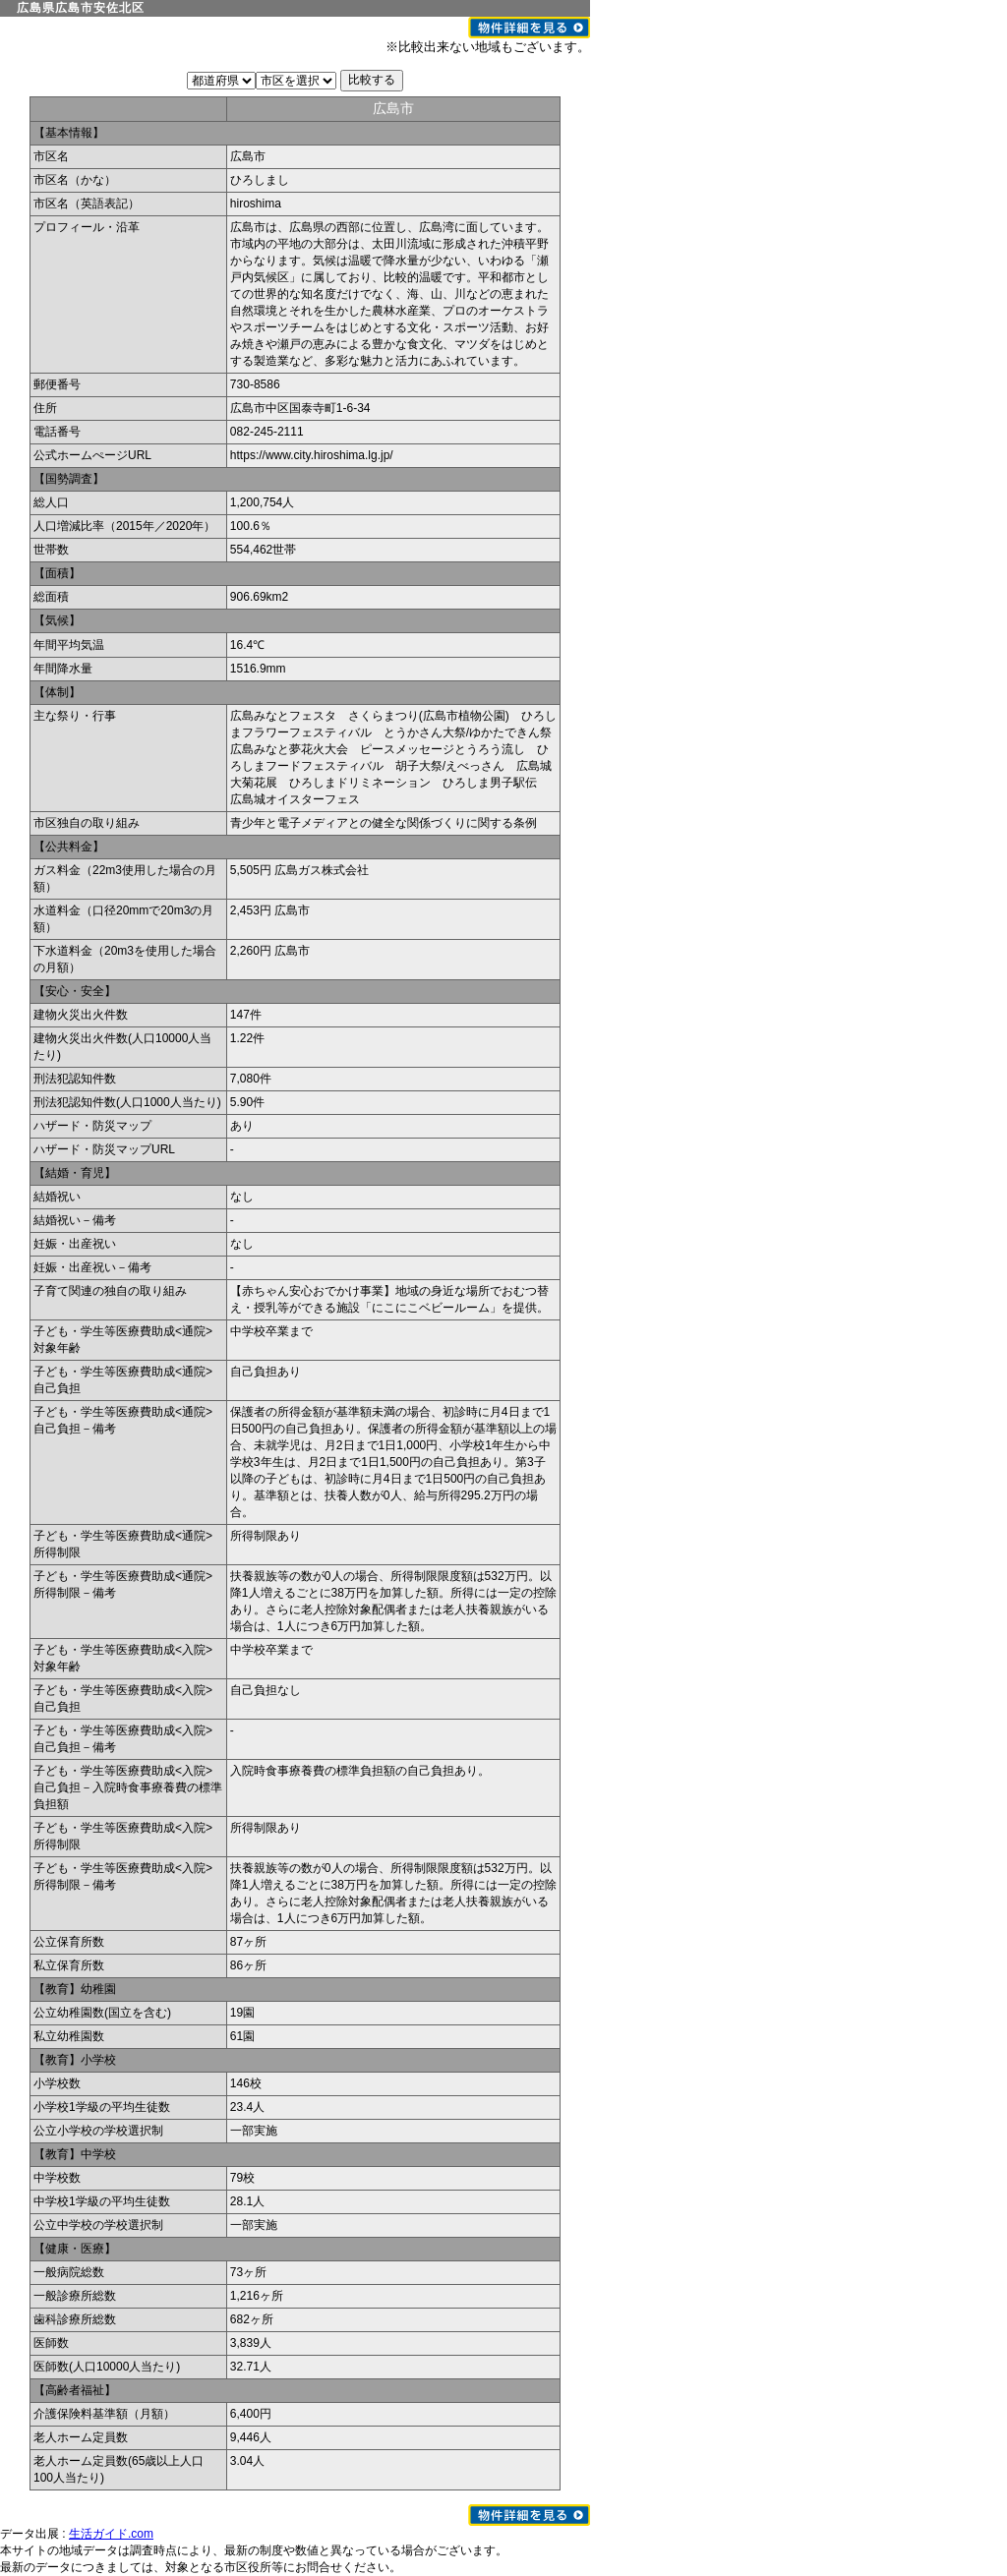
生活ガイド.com (111, 2534)
